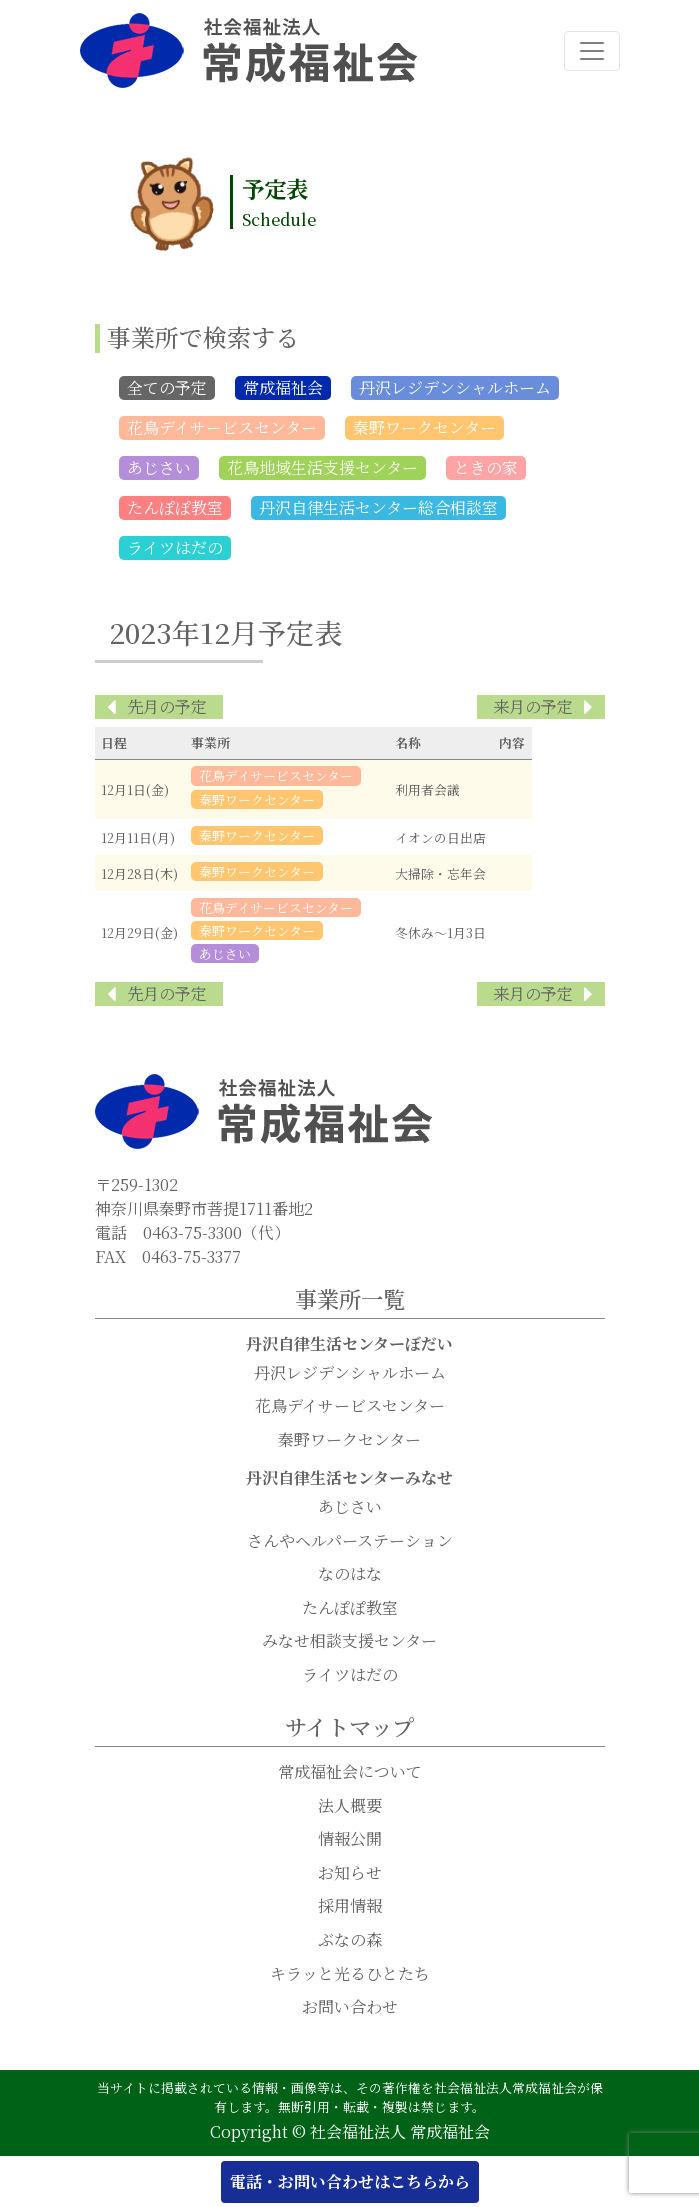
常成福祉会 (283, 388)
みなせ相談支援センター (349, 1641)
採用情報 (350, 1906)
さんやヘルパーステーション (350, 1541)
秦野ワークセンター (424, 428)
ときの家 (486, 468)
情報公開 (350, 1839)
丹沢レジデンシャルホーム (455, 388)
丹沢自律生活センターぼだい (349, 1344)
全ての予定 (167, 388)
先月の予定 (167, 707)
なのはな (350, 1574)
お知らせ (350, 1873)
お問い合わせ (350, 2007)
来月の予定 (533, 707)
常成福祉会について (350, 1772)
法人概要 (350, 1806)
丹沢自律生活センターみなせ (349, 1478)
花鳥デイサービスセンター (222, 428)
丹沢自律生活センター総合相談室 (378, 508)
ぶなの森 (350, 1940)
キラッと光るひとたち (350, 1974)
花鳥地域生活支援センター (322, 468)
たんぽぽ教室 (175, 508)
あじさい (159, 468)
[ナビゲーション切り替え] (592, 51)
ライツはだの (175, 548)
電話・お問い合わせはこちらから (350, 2181)
